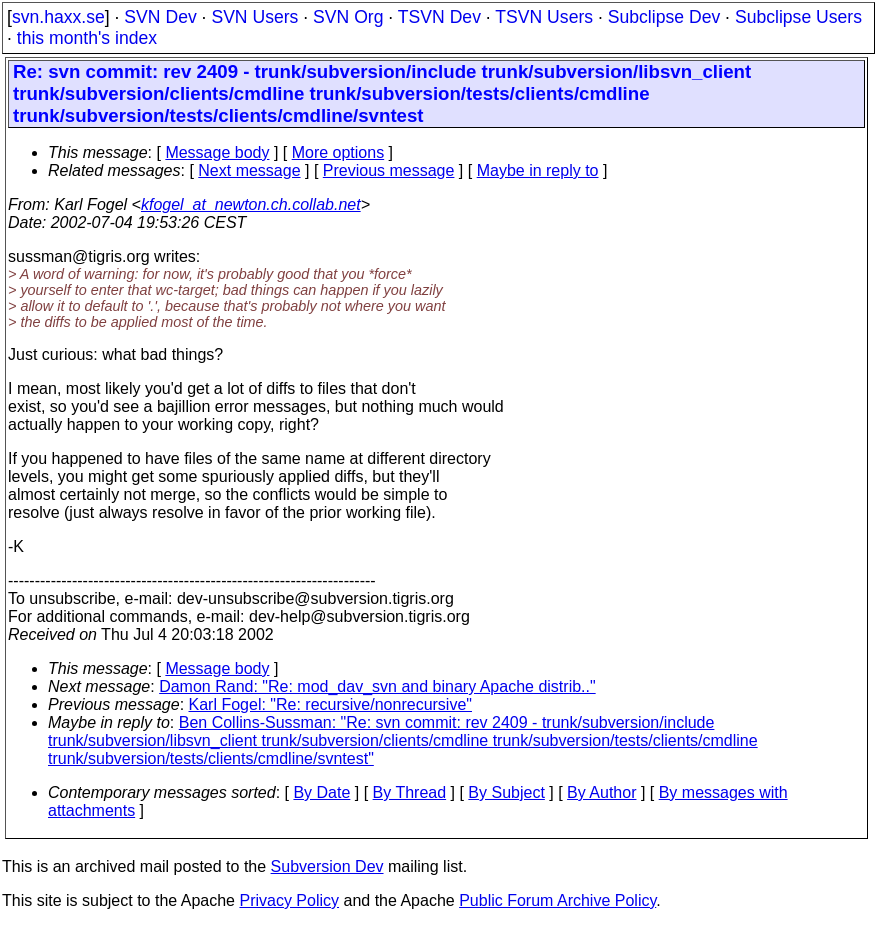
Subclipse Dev (664, 17)
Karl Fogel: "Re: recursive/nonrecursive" (330, 704)
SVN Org (348, 17)
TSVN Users (544, 17)
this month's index (87, 38)
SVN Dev (160, 17)
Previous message (389, 170)
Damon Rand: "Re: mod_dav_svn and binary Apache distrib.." (377, 686)
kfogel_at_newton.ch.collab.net (251, 204)
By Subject (506, 792)
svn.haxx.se (58, 17)
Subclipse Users (798, 17)
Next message (249, 170)
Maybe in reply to (538, 170)
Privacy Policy (289, 900)
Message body (217, 152)
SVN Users (254, 17)
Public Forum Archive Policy (557, 900)
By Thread (410, 792)
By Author (601, 792)
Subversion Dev (327, 866)
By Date (321, 792)
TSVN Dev (439, 17)
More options (338, 152)
